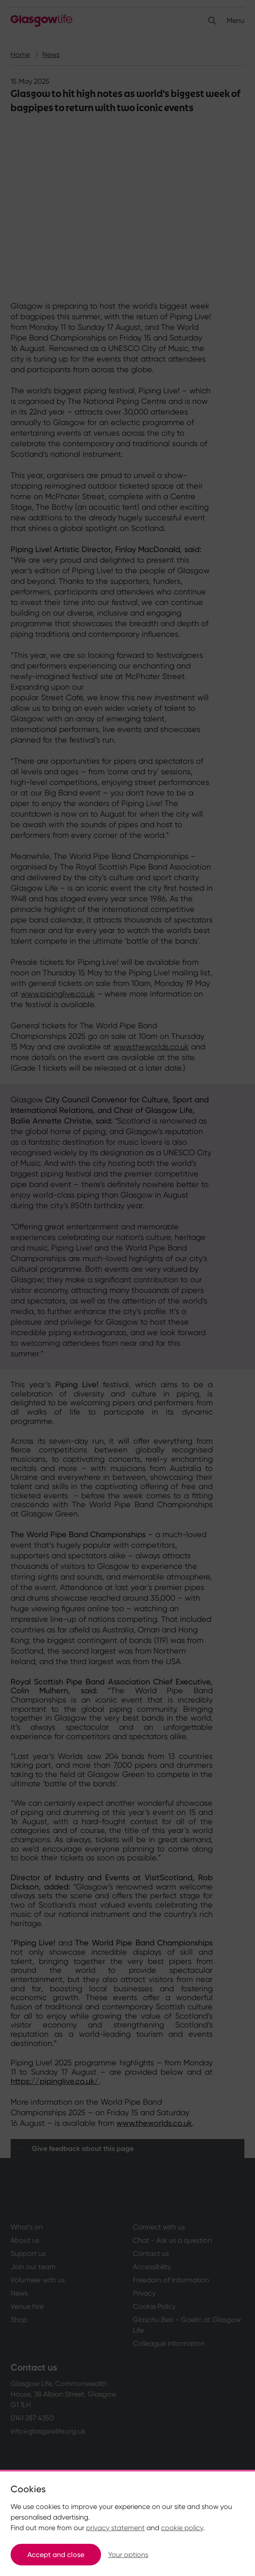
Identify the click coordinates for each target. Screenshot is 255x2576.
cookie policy (182, 2528)
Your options (128, 2554)
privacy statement (115, 2528)
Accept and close (55, 2554)
